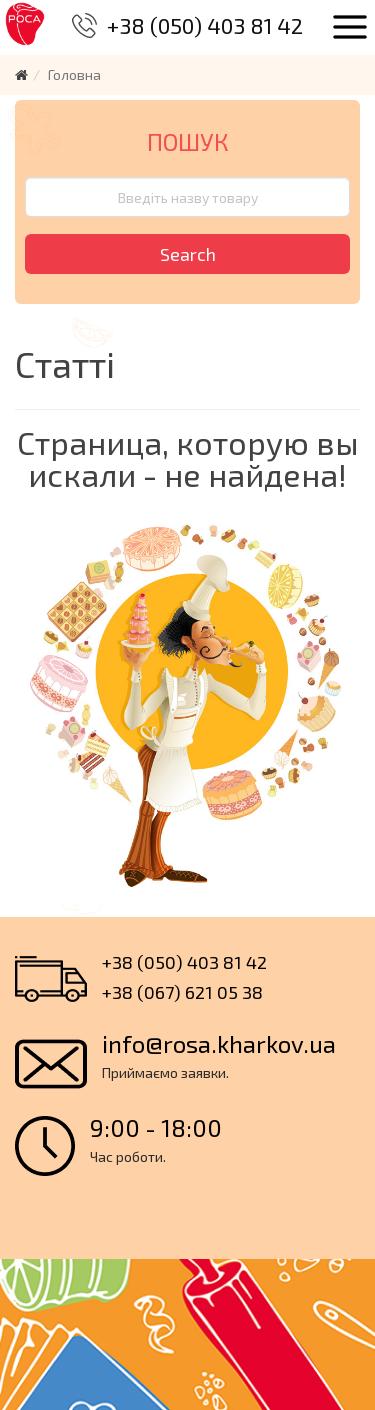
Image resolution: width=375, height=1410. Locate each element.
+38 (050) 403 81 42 (205, 25)
